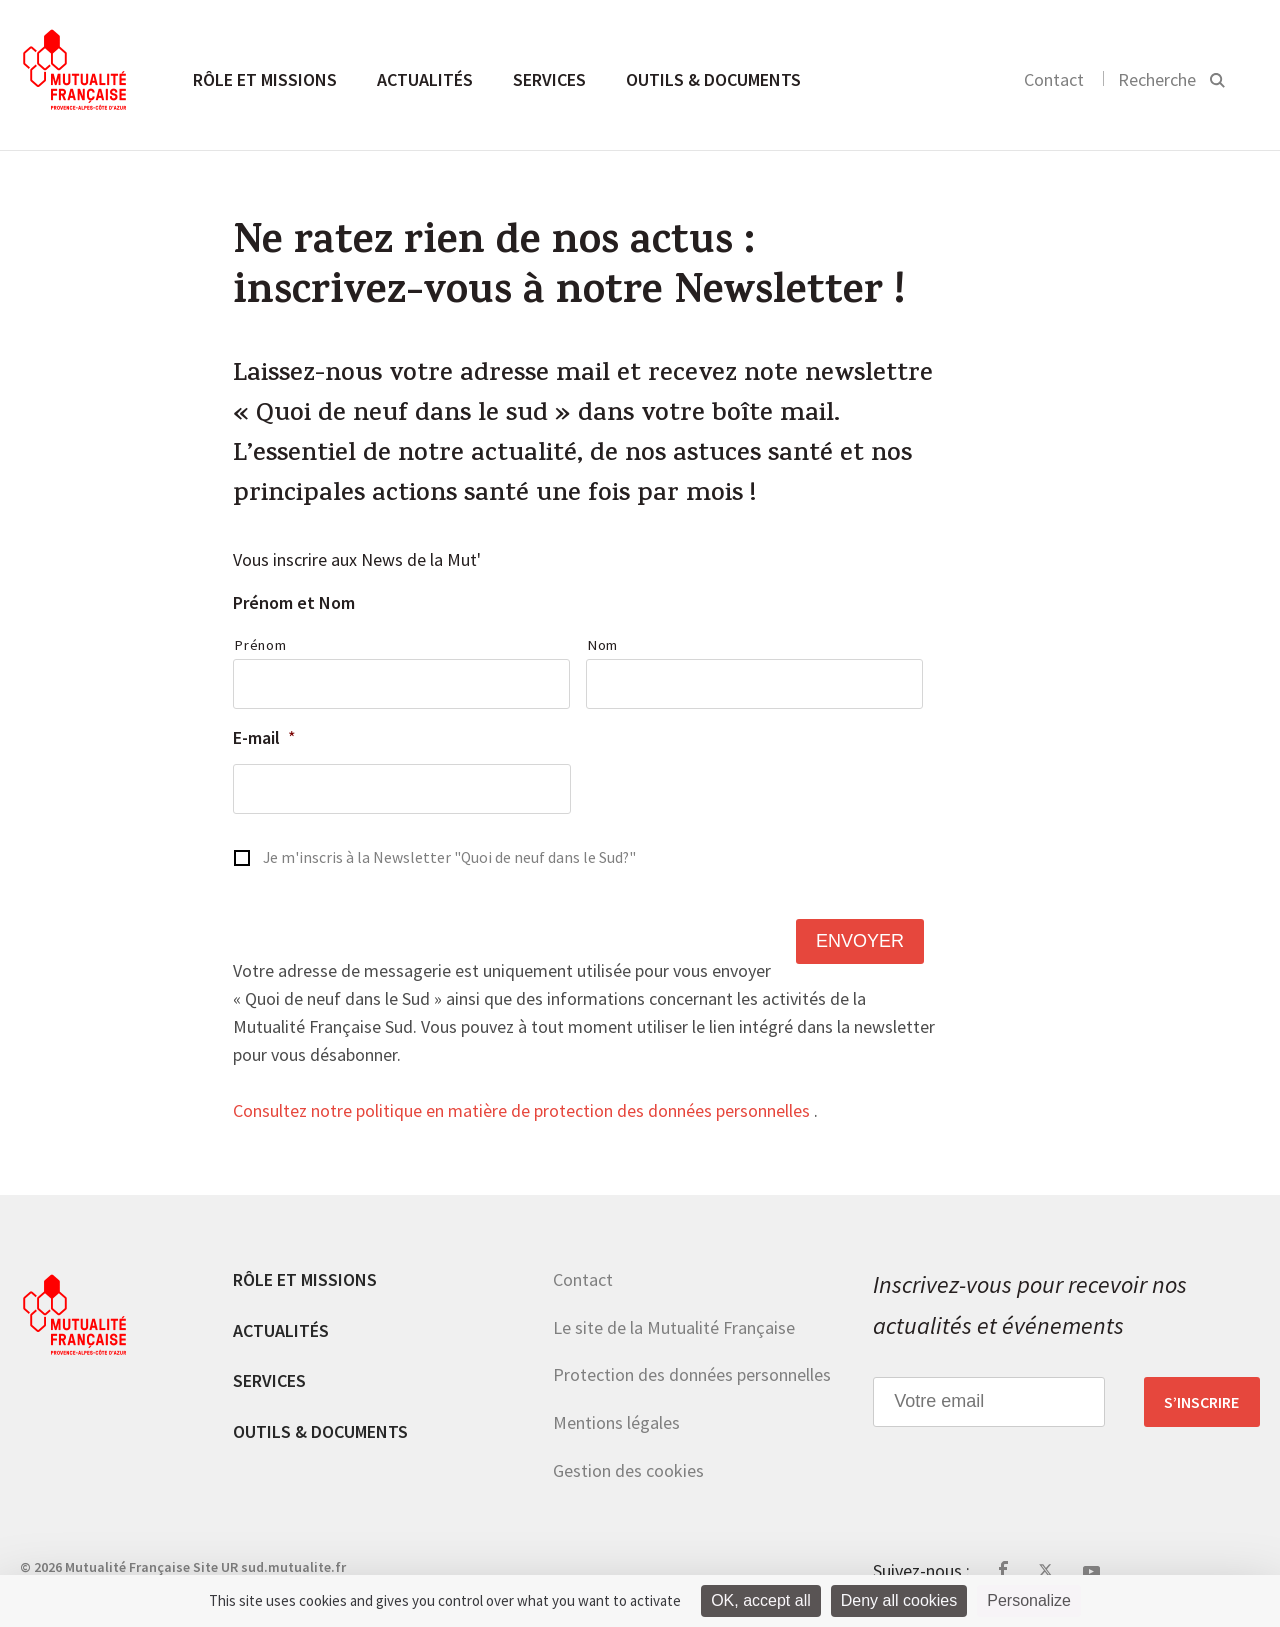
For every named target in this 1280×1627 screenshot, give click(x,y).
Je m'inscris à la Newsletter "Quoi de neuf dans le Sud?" (449, 857)
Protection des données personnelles (692, 1374)
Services (549, 79)
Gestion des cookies (628, 1470)
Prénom (260, 645)
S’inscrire (1201, 1402)
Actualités (425, 79)
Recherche (1157, 79)
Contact (1054, 79)
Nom (602, 645)
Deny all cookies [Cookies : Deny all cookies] (899, 1600)
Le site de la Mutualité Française (674, 1327)
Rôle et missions (265, 79)
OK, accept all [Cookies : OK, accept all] (761, 1600)
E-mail (264, 737)
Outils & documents (713, 79)
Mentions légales (616, 1422)
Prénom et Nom (294, 602)
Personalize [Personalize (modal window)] (1029, 1600)
